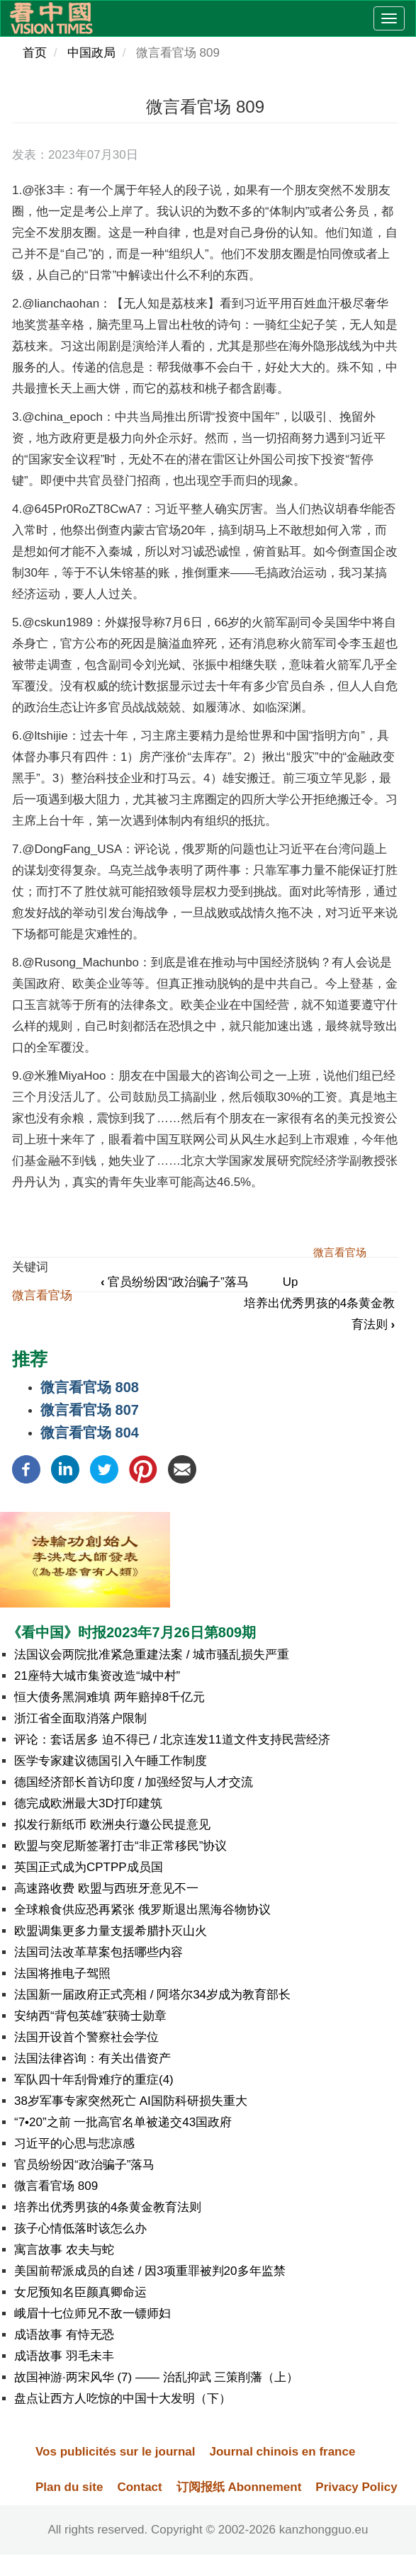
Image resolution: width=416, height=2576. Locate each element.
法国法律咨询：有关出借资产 (92, 2058)
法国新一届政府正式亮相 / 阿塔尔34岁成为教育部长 (152, 1994)
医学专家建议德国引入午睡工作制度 (110, 1761)
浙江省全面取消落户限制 (80, 1718)
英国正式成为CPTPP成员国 (88, 1867)
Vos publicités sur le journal (115, 2451)
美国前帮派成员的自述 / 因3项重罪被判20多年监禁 (150, 2271)
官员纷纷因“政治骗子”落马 (175, 1282)
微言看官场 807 (89, 1410)
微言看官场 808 (89, 1387)
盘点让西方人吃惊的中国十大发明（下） (122, 2398)
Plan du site (69, 2487)
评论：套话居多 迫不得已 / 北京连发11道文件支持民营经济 (172, 1739)
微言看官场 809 (56, 2186)
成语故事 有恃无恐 (64, 2334)
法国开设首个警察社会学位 (86, 2037)
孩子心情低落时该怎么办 (80, 2228)
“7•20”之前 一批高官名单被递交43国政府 (123, 2122)
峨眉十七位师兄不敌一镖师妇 (92, 2313)
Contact (139, 2487)
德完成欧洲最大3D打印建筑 (88, 1803)
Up (290, 1282)
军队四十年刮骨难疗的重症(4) (94, 2079)
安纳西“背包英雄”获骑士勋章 (90, 2016)
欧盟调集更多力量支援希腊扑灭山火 (110, 1931)
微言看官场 (42, 1295)
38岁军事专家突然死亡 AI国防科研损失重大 (130, 2101)
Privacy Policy (356, 2487)
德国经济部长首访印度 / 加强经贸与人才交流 (133, 1782)
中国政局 (91, 53)
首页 (35, 53)
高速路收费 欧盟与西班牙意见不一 (106, 1888)
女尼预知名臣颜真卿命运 (80, 2292)
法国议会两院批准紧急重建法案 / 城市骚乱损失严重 (151, 1654)
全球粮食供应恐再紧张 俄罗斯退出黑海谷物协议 (142, 1909)
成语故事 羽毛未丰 (64, 2356)
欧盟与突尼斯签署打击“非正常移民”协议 (120, 1846)
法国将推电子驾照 (62, 1973)
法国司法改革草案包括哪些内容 (98, 1952)
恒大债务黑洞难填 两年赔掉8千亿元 (109, 1697)
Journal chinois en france (282, 2451)
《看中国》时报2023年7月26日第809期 (131, 1632)
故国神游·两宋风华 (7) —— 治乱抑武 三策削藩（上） (156, 2377)
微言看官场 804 (89, 1432)
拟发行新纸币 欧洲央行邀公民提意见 (112, 1824)
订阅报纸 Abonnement (239, 2487)
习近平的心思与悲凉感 (74, 2143)
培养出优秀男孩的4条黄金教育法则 (107, 2207)
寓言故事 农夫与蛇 (64, 2249)
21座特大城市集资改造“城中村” (97, 1676)
